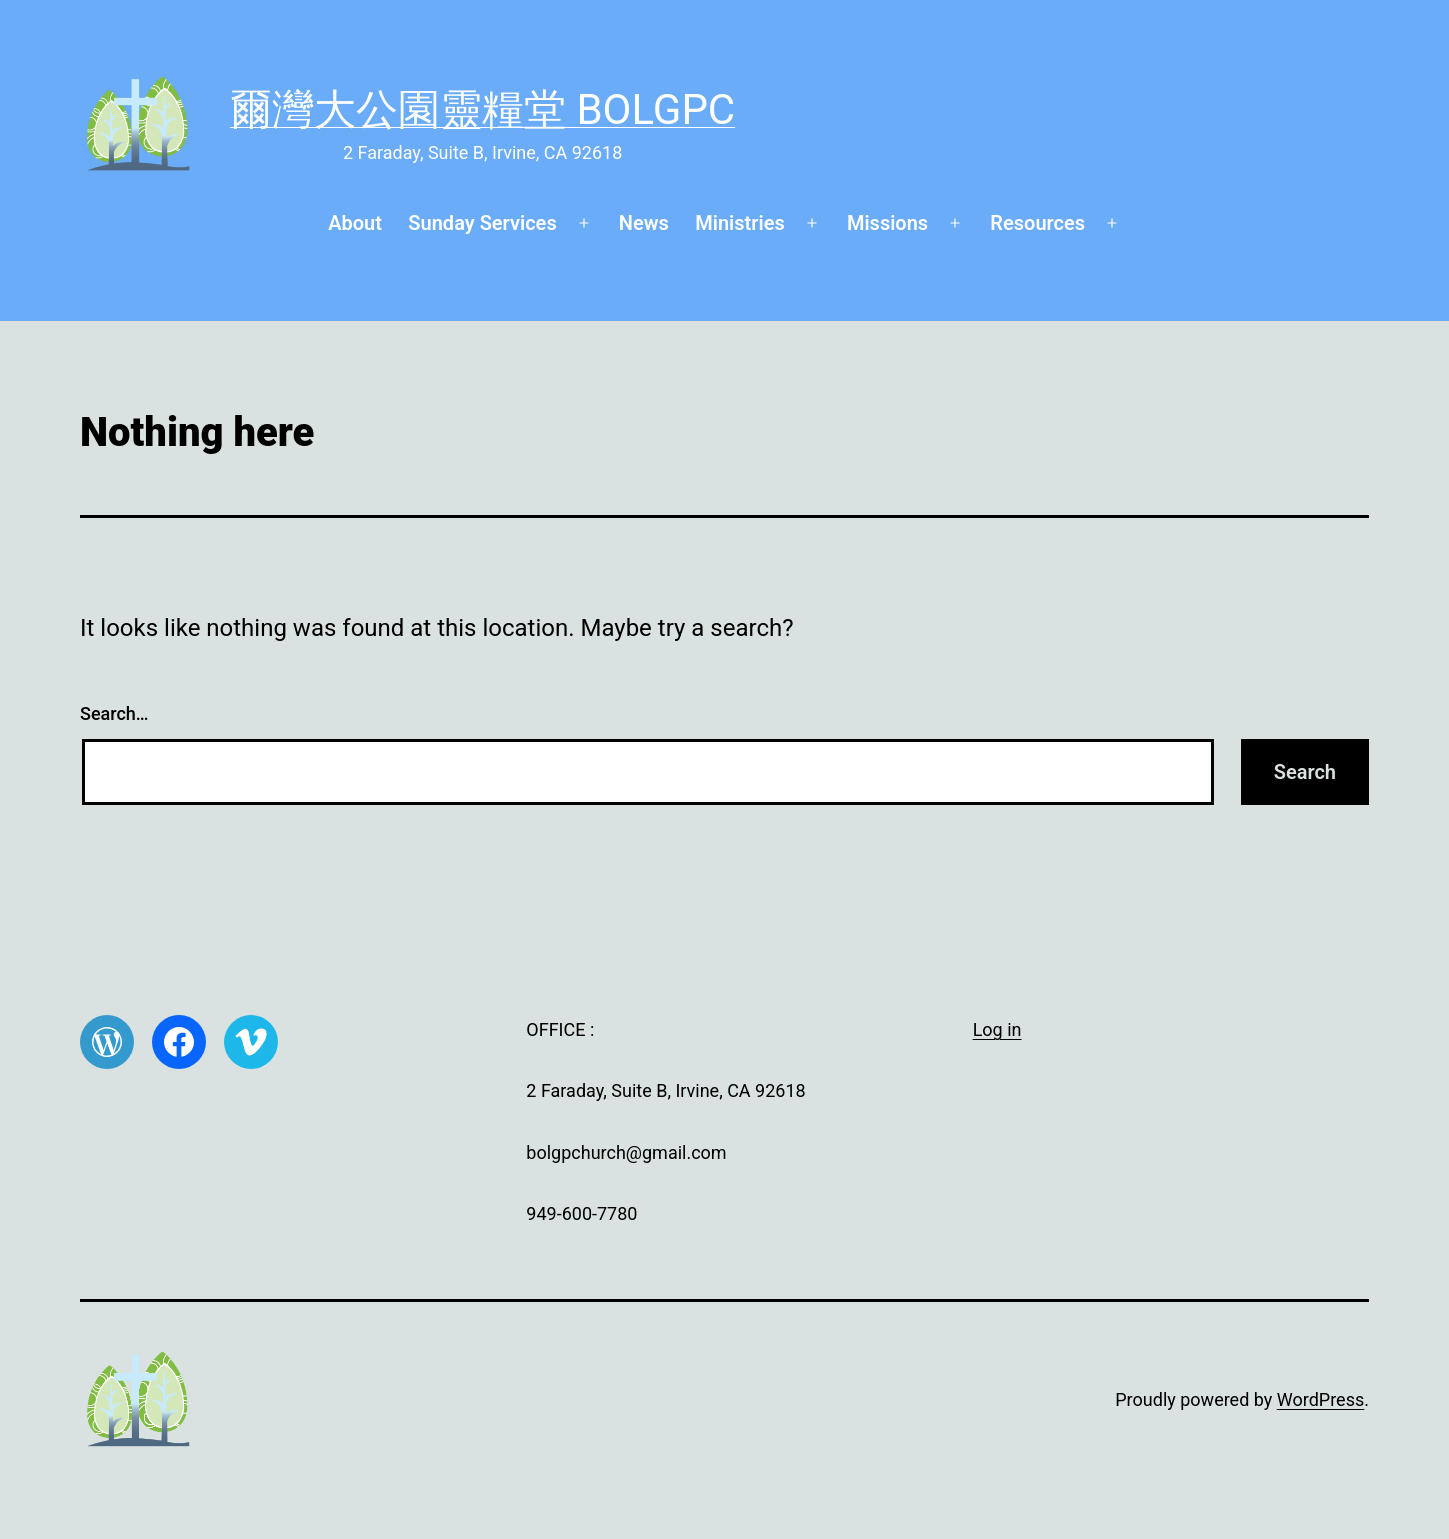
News (644, 223)
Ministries (740, 223)
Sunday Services (482, 223)
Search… (114, 713)
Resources (1037, 223)
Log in (997, 1029)
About (355, 223)
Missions (887, 223)
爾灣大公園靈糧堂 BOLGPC (482, 109)
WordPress (1320, 1399)
